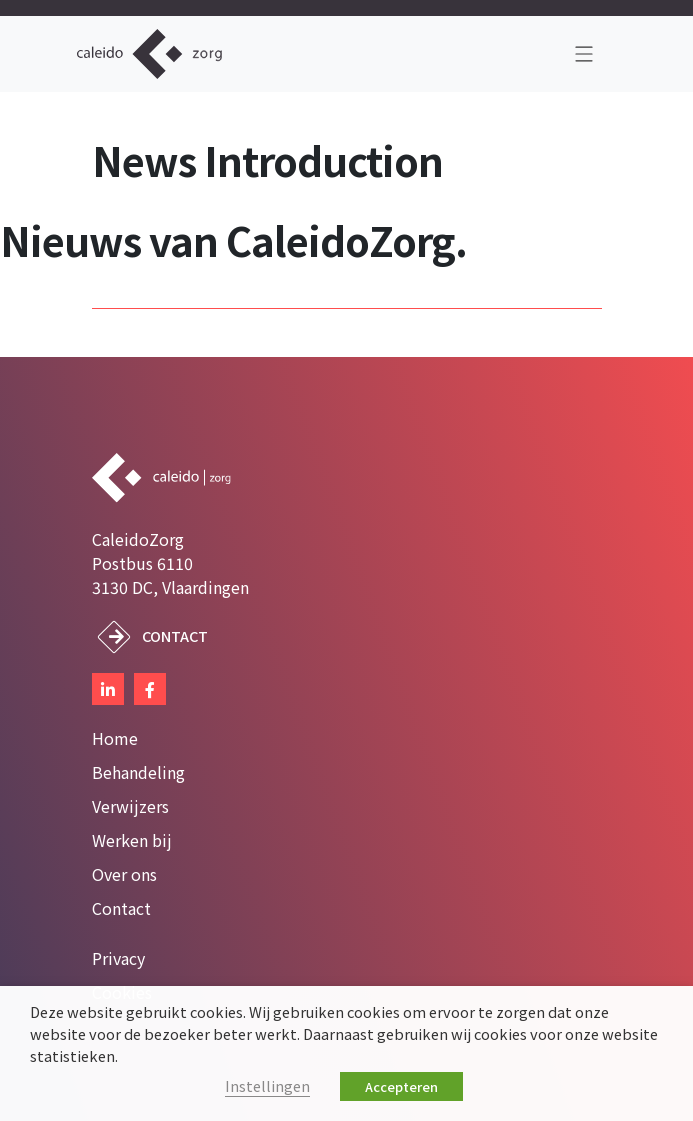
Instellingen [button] (267, 1085)
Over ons (124, 874)
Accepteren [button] (401, 1086)
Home (115, 738)
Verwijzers (130, 806)
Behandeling (138, 772)
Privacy (118, 958)
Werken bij (132, 840)
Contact (175, 635)
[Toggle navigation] (584, 54)
